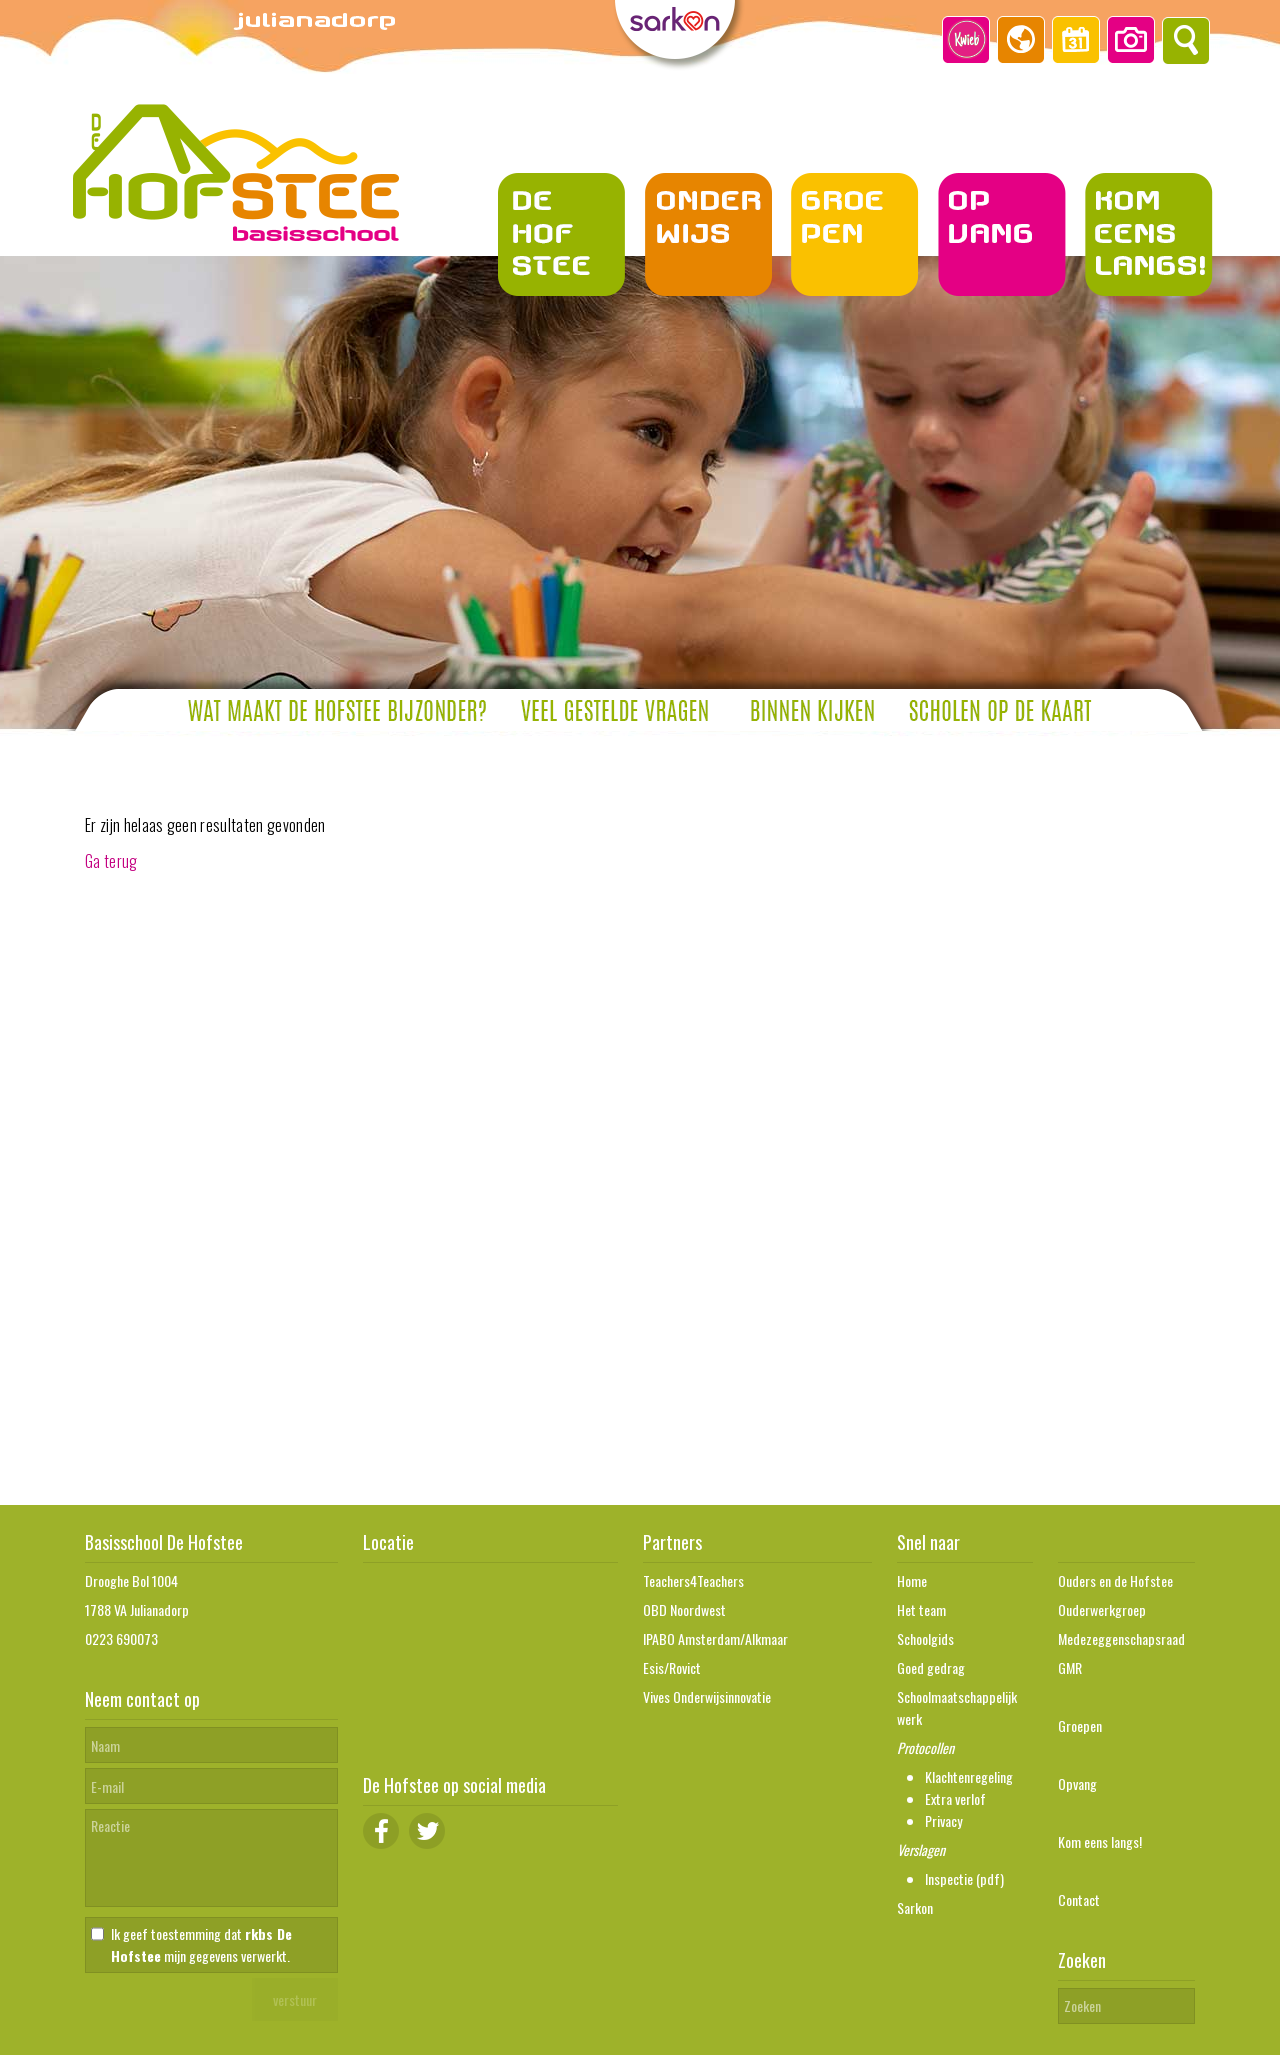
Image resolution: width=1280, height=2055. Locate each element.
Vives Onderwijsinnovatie (707, 1696)
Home (912, 1580)
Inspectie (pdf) (964, 1878)
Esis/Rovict (672, 1667)
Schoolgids (925, 1638)
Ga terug (111, 861)
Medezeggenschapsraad (1121, 1638)
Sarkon (915, 1907)
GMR (1070, 1667)
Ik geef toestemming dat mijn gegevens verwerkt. (201, 1944)
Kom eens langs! (1100, 1841)
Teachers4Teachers (693, 1580)
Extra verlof (955, 1798)
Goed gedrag (931, 1667)
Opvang (1077, 1783)
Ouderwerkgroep (1102, 1609)
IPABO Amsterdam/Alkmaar (715, 1638)
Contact (1079, 1899)
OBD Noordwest (684, 1609)
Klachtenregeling (969, 1776)
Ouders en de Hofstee (1115, 1580)
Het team (921, 1609)
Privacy (943, 1820)
